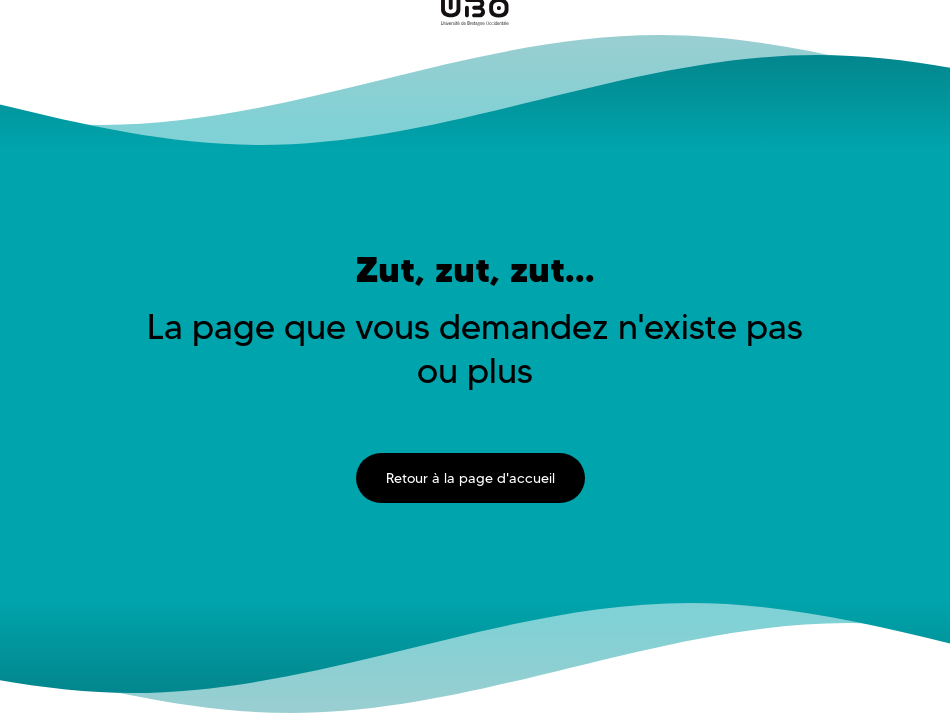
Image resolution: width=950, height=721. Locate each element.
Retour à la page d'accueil (470, 478)
